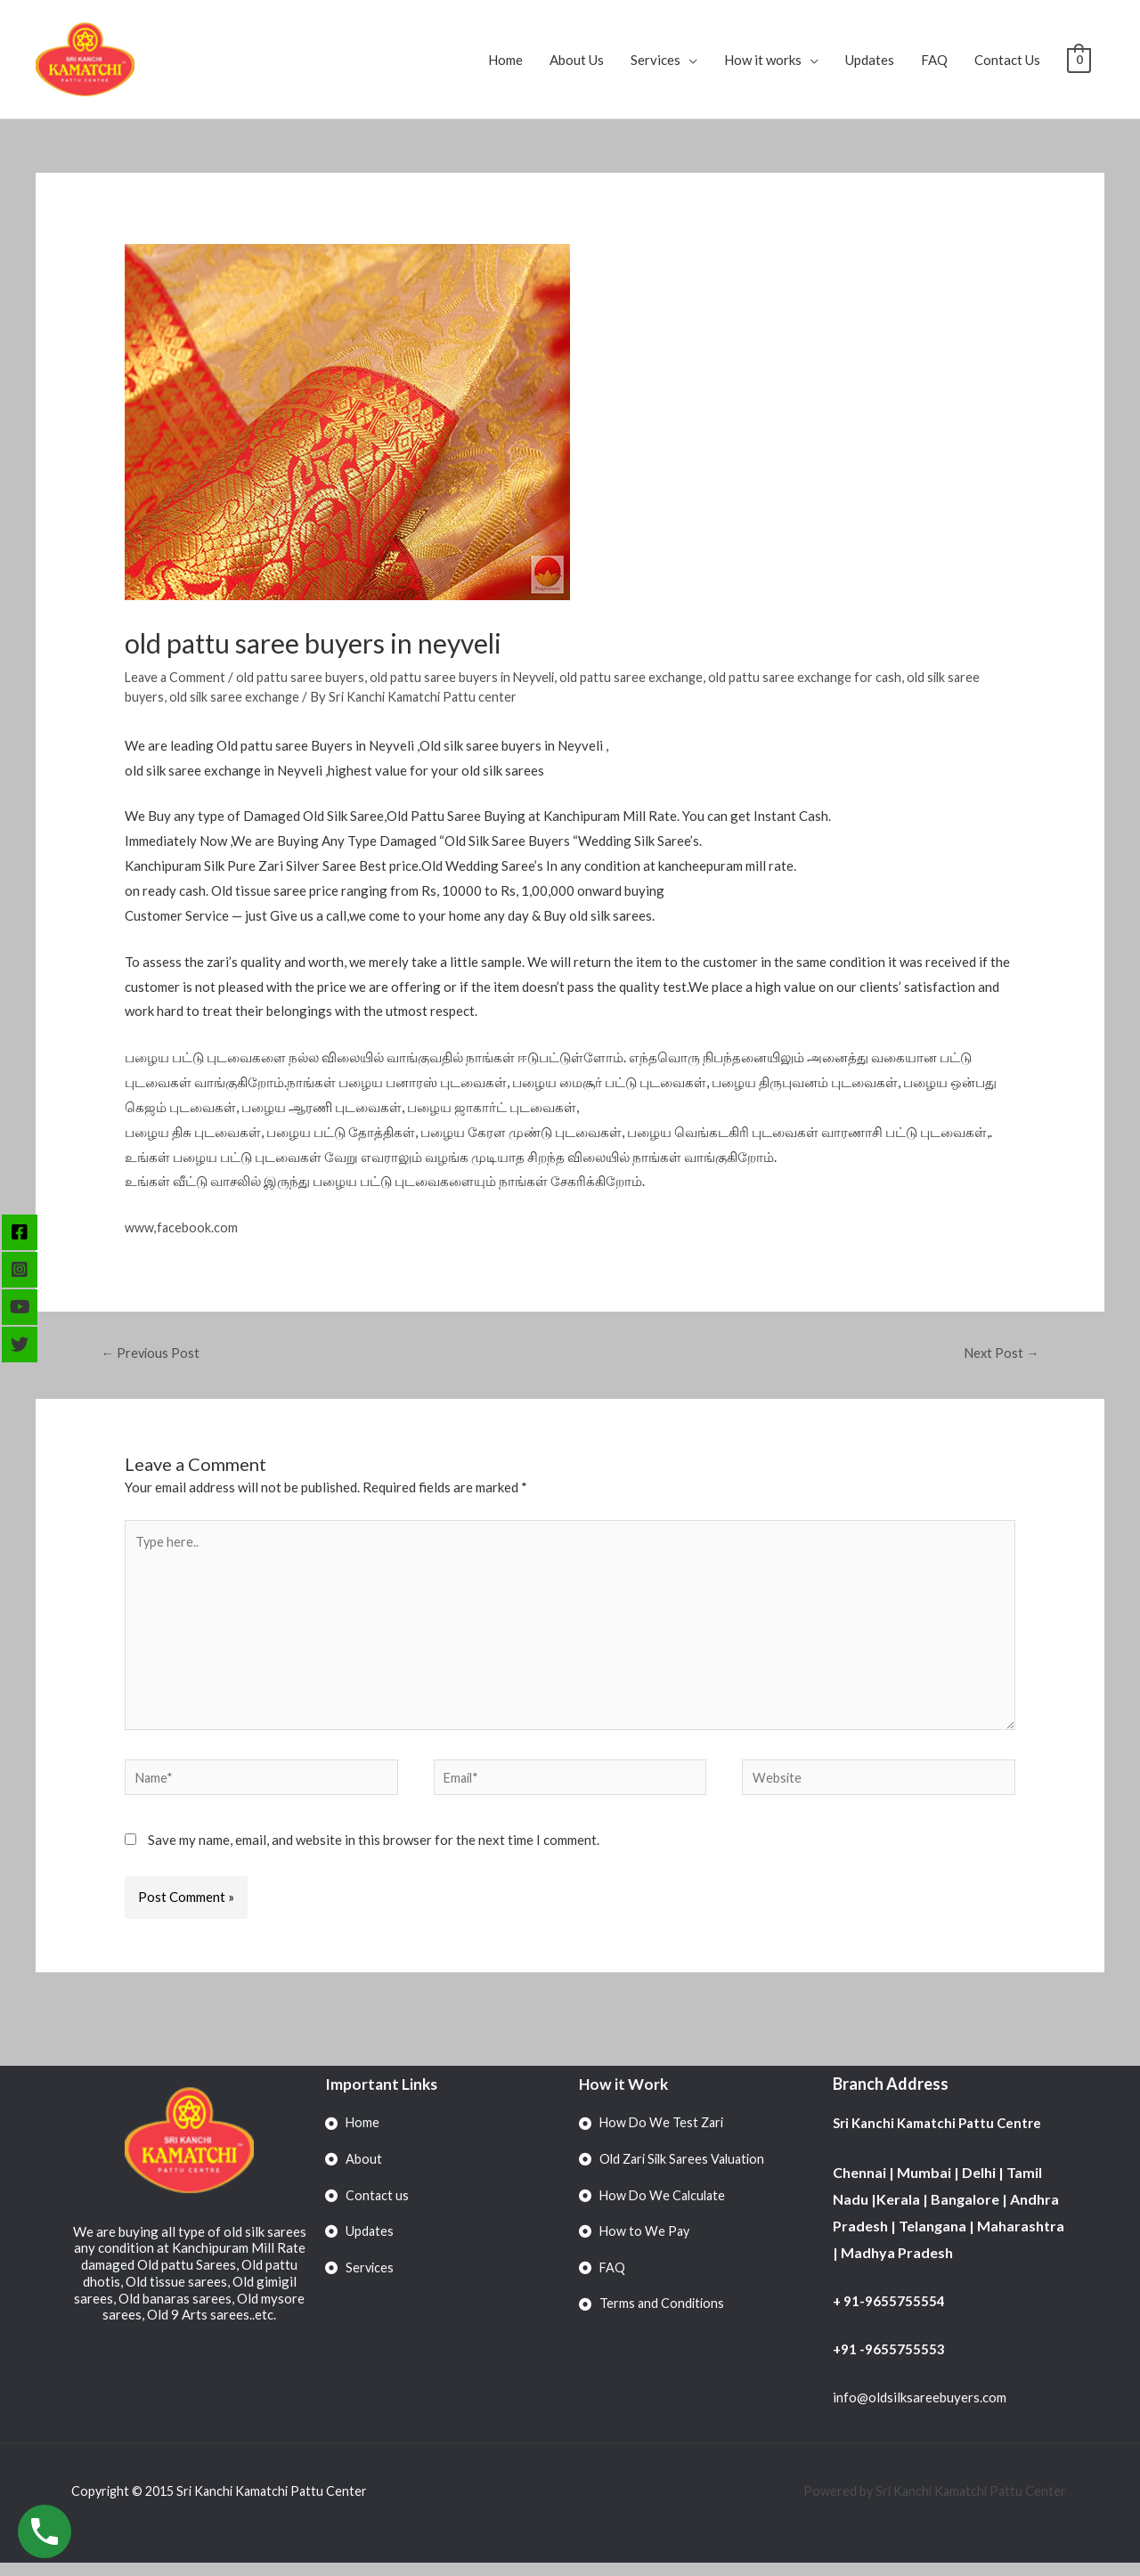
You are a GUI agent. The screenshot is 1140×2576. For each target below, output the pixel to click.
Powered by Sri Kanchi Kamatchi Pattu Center (932, 2504)
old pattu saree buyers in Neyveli (473, 677)
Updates (869, 60)
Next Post (1000, 1353)
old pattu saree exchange (649, 677)
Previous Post (152, 1353)
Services (655, 60)
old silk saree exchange (238, 696)
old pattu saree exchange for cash (829, 677)
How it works (763, 60)
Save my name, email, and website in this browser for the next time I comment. (373, 1852)
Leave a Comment (177, 677)
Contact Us (1007, 60)
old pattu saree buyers (305, 677)
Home (505, 60)
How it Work (625, 2096)
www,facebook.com (182, 1227)
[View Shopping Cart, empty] (1079, 60)
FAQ (934, 60)
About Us (577, 60)
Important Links (382, 2096)
